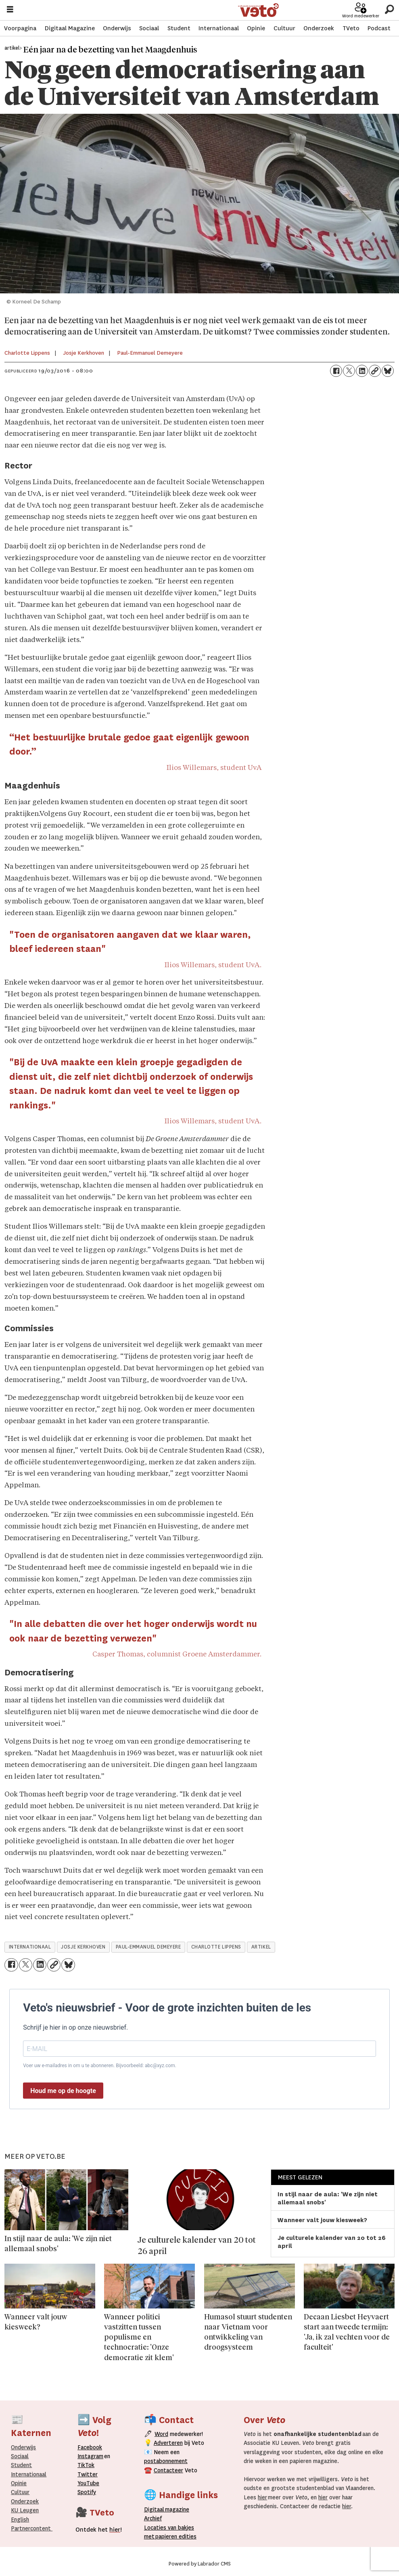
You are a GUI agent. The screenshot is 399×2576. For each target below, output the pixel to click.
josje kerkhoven (83, 1947)
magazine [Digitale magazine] (168, 2509)
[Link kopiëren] (375, 371)
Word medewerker (360, 16)
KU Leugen (25, 2510)
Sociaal (149, 28)
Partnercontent (31, 2528)
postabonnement (166, 2461)
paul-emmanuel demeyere (148, 1947)
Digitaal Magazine (70, 28)
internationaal (30, 1947)
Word (161, 2434)
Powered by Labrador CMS (200, 2564)
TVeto (351, 28)
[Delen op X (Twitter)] (349, 371)
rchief (153, 2518)
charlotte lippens (216, 1947)
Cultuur (284, 28)
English (20, 2519)
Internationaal (218, 28)
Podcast (379, 28)
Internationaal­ (28, 2474)
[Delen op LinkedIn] (362, 371)
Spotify (86, 2492)
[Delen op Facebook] (336, 371)
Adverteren (168, 2442)
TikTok (85, 2465)
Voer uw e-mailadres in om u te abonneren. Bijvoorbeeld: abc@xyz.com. (99, 2065)
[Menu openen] (10, 10)
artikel (261, 1947)
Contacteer (168, 2470)
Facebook (89, 2447)
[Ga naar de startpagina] (258, 10)
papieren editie (174, 2536)
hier (262, 2497)
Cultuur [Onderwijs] (20, 2492)
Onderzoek (318, 28)
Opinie (256, 28)
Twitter (87, 2474)
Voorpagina (20, 28)
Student (178, 28)
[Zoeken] (389, 10)
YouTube (88, 2483)
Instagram (90, 2456)
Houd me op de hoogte (63, 2091)
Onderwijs (117, 28)
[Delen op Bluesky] (388, 371)
